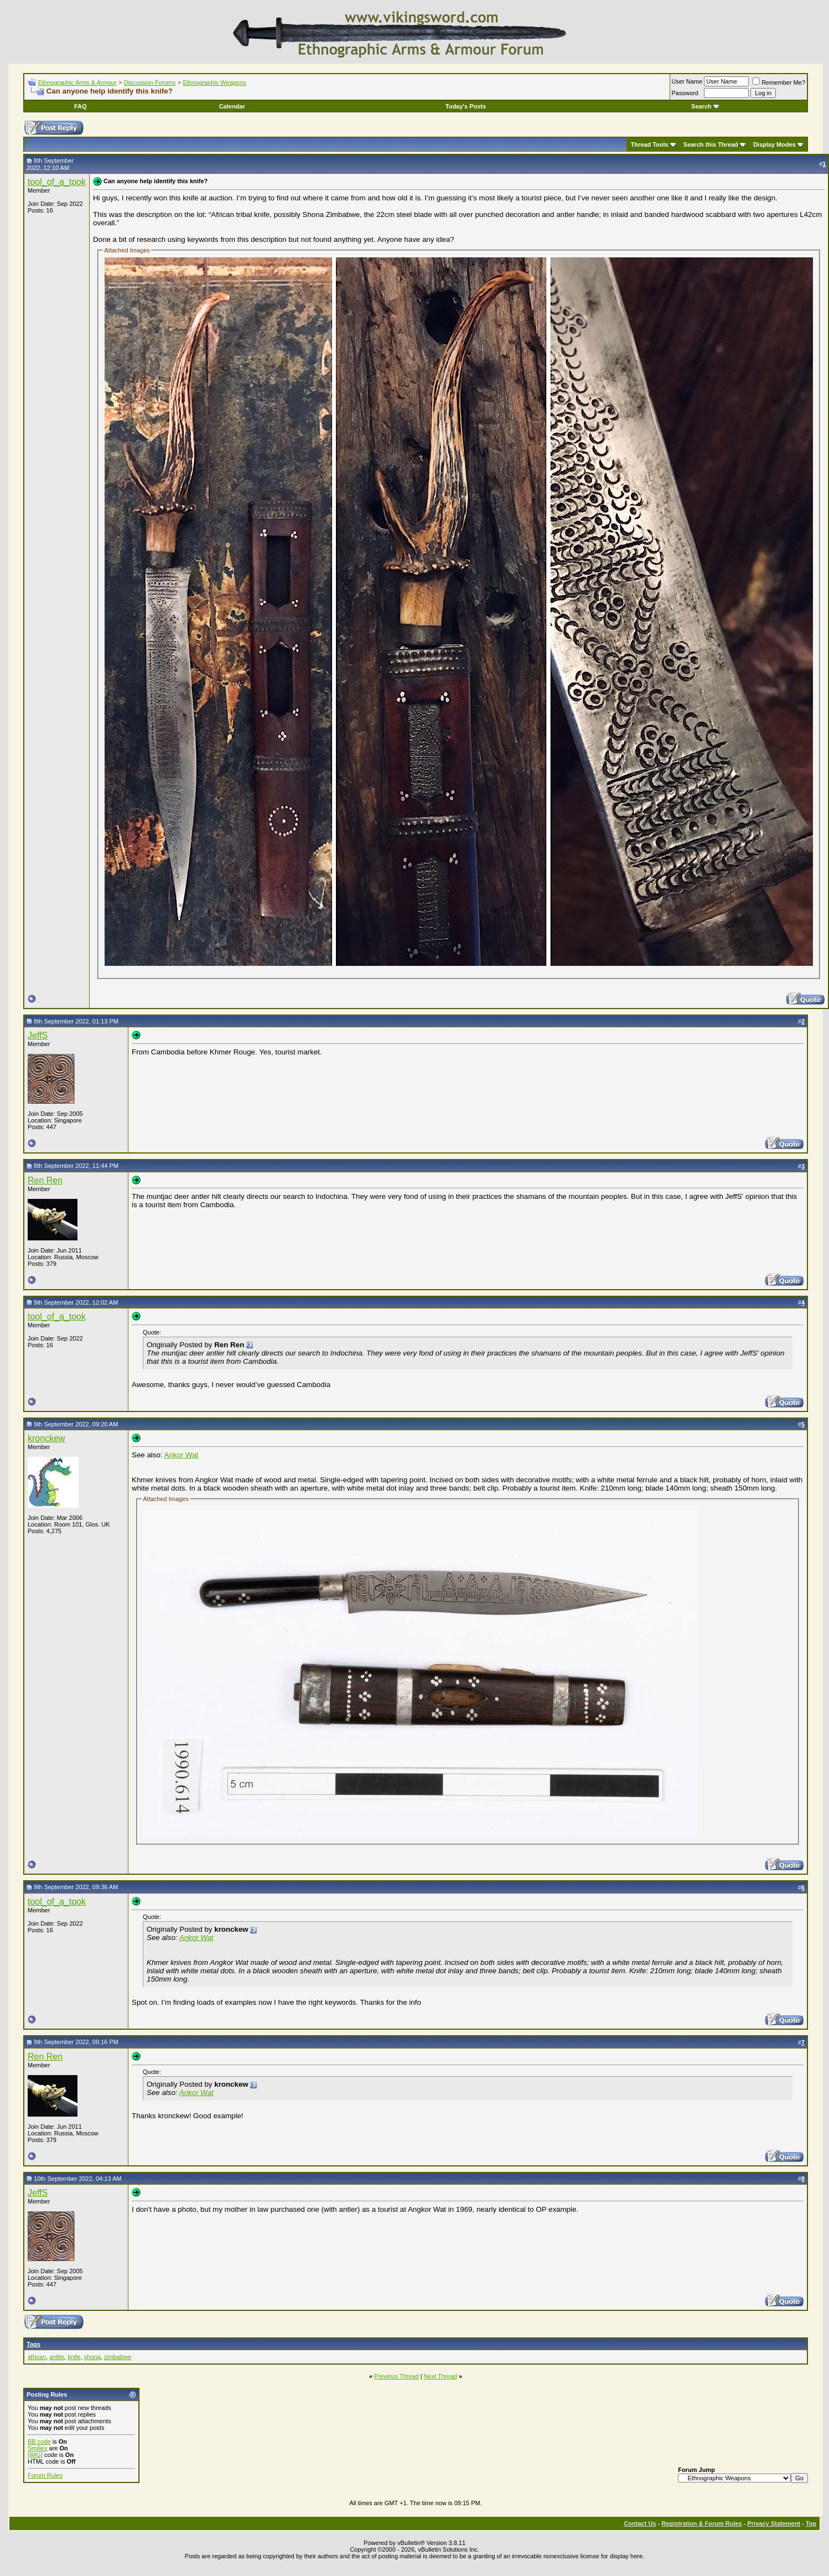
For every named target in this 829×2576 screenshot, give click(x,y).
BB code (39, 2441)
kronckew (46, 1438)
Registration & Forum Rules (701, 2523)
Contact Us (640, 2523)
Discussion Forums (150, 82)
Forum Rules (45, 2475)
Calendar (232, 106)
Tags (33, 2344)
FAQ (80, 106)
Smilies (37, 2448)
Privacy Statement (773, 2523)
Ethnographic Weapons (214, 82)
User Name (687, 81)
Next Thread (440, 2376)
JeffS (38, 1035)
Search (705, 106)
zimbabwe (118, 2356)
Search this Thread (710, 144)
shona (92, 2356)
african (37, 2356)
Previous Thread (396, 2376)
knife (74, 2356)
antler (56, 2356)
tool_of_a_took (57, 182)
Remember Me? (779, 82)
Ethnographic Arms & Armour (77, 82)
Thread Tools (649, 144)
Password (685, 93)
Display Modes (774, 144)
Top (811, 2523)
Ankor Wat (181, 1455)
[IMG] (35, 2454)
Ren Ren (45, 1180)
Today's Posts (465, 106)
